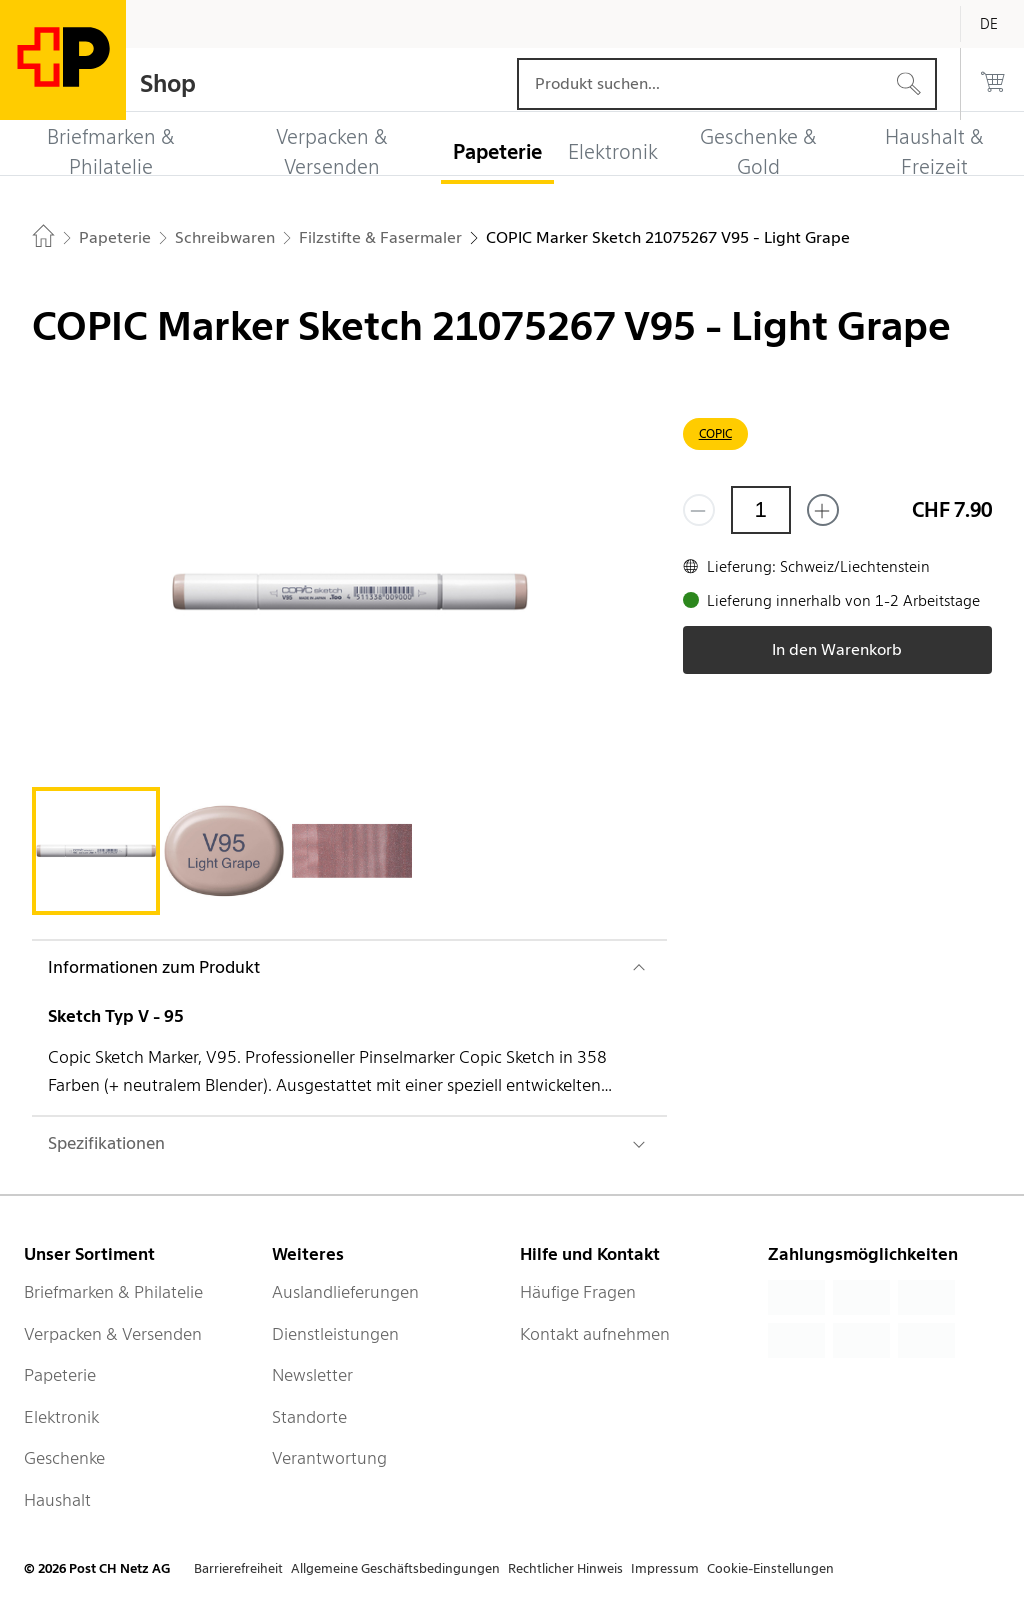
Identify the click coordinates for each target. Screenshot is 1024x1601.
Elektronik (61, 1417)
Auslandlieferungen (345, 1292)
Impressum (665, 1568)
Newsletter (312, 1375)
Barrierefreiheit (238, 1568)
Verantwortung (329, 1458)
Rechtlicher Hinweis (565, 1568)
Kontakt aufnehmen (595, 1334)
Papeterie (60, 1375)
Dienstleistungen (335, 1334)
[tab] (96, 851)
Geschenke (64, 1458)
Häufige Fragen (578, 1292)
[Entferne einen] (699, 510)
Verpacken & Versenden (113, 1334)
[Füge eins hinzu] (823, 510)
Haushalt (57, 1500)
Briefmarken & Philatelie (113, 1292)
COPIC (715, 433)
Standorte (309, 1417)
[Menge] (761, 510)
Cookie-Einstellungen (770, 1568)
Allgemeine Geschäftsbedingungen (395, 1568)
